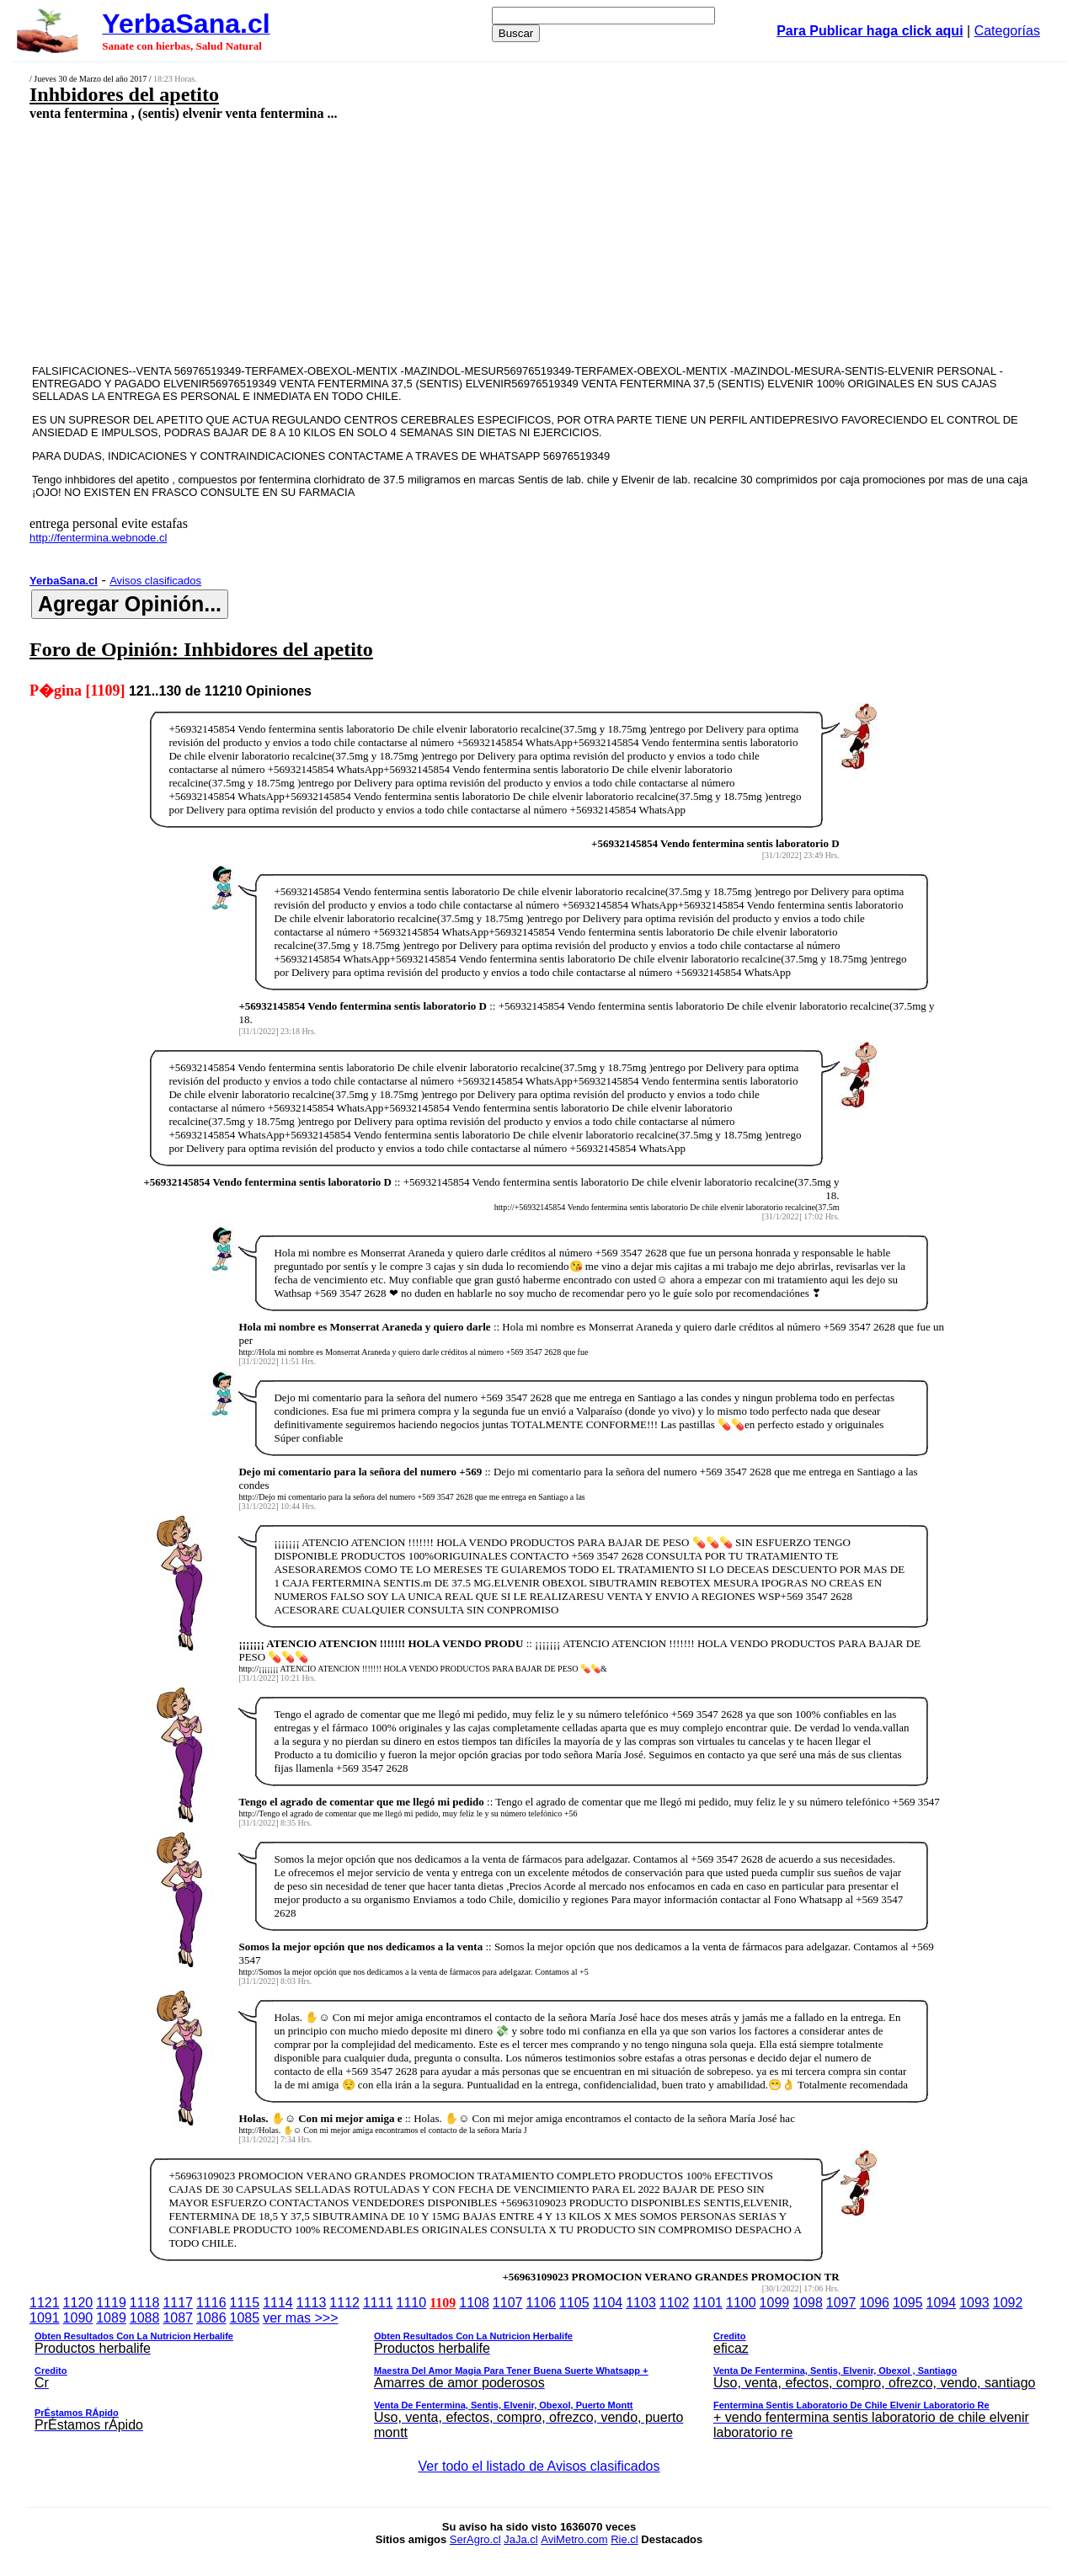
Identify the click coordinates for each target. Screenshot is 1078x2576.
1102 (674, 2303)
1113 (311, 2303)
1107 (508, 2303)
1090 (78, 2318)
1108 (474, 2303)
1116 (211, 2303)
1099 (775, 2303)
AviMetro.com (574, 2539)
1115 (245, 2303)
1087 (178, 2318)
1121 (44, 2303)
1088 (145, 2318)
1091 (44, 2318)
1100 (741, 2303)
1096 (874, 2303)
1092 (1008, 2303)
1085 (245, 2318)
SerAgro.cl (475, 2539)
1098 (807, 2303)
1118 (145, 2303)
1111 (378, 2303)
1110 (412, 2303)
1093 (974, 2303)
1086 (211, 2318)
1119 (111, 2303)
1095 (908, 2303)
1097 (841, 2303)
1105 (574, 2303)
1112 (344, 2303)
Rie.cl (624, 2539)
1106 (541, 2303)
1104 (608, 2303)
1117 (178, 2303)
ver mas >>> (539, 2378)
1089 (111, 2318)
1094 (941, 2303)
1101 (707, 2303)
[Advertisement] (443, 242)
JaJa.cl (520, 2539)
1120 (78, 2303)
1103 (641, 2303)
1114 (278, 2303)
